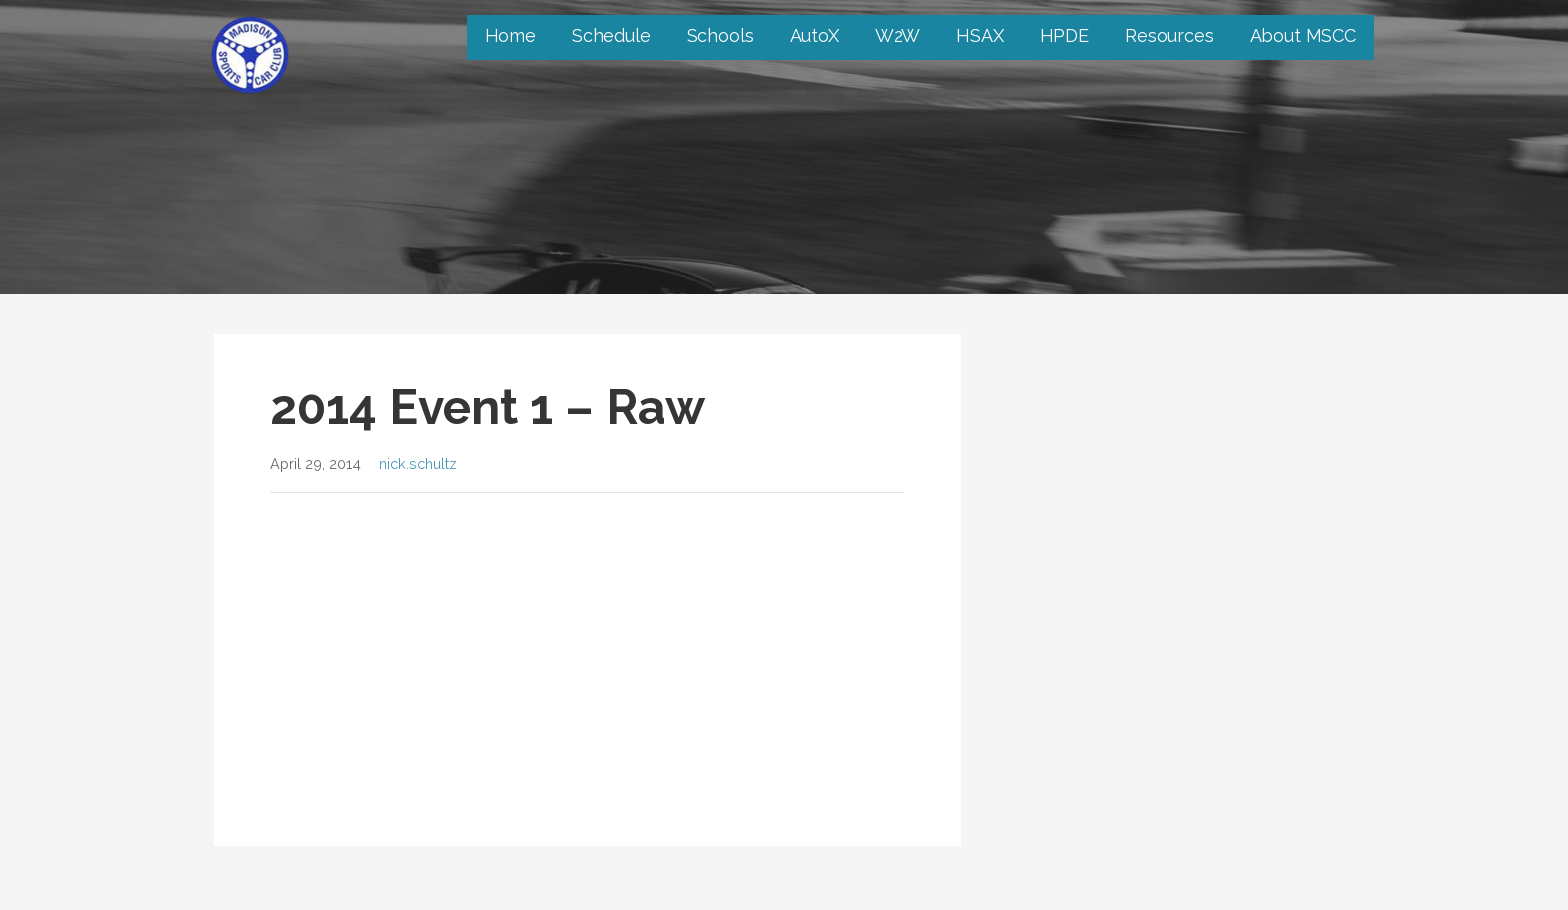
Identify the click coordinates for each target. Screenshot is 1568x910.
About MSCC (1303, 35)
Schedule (611, 35)
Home (510, 35)
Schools (720, 35)
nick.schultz (418, 463)
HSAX (979, 35)
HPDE (1064, 35)
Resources (1169, 35)
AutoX (814, 35)
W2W (898, 35)
